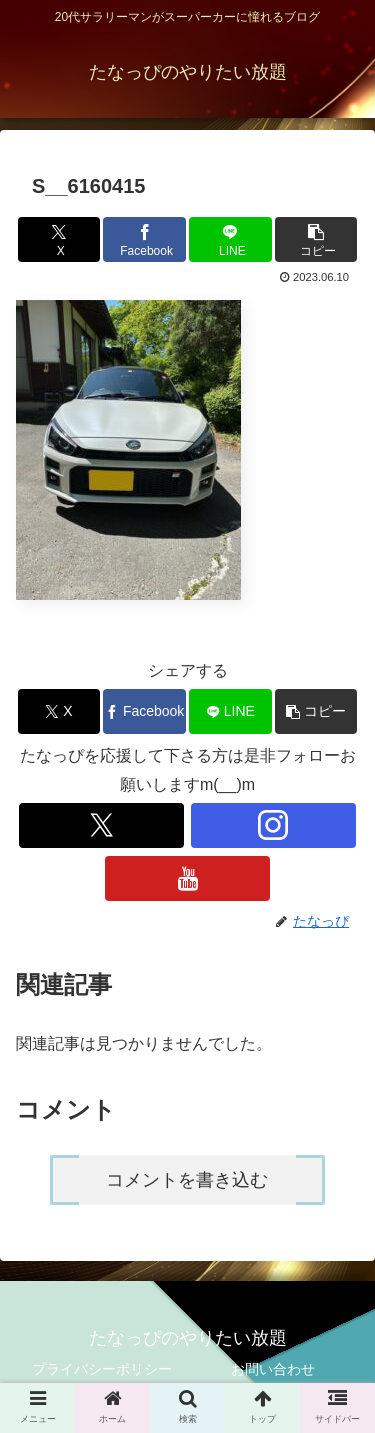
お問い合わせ (273, 1369)
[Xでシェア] (59, 239)
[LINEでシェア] (230, 239)
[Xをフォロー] (101, 825)
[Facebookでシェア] (144, 239)
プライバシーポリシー (102, 1369)
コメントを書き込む (187, 1180)
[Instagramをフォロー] (273, 825)
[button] (316, 239)
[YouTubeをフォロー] (187, 878)
